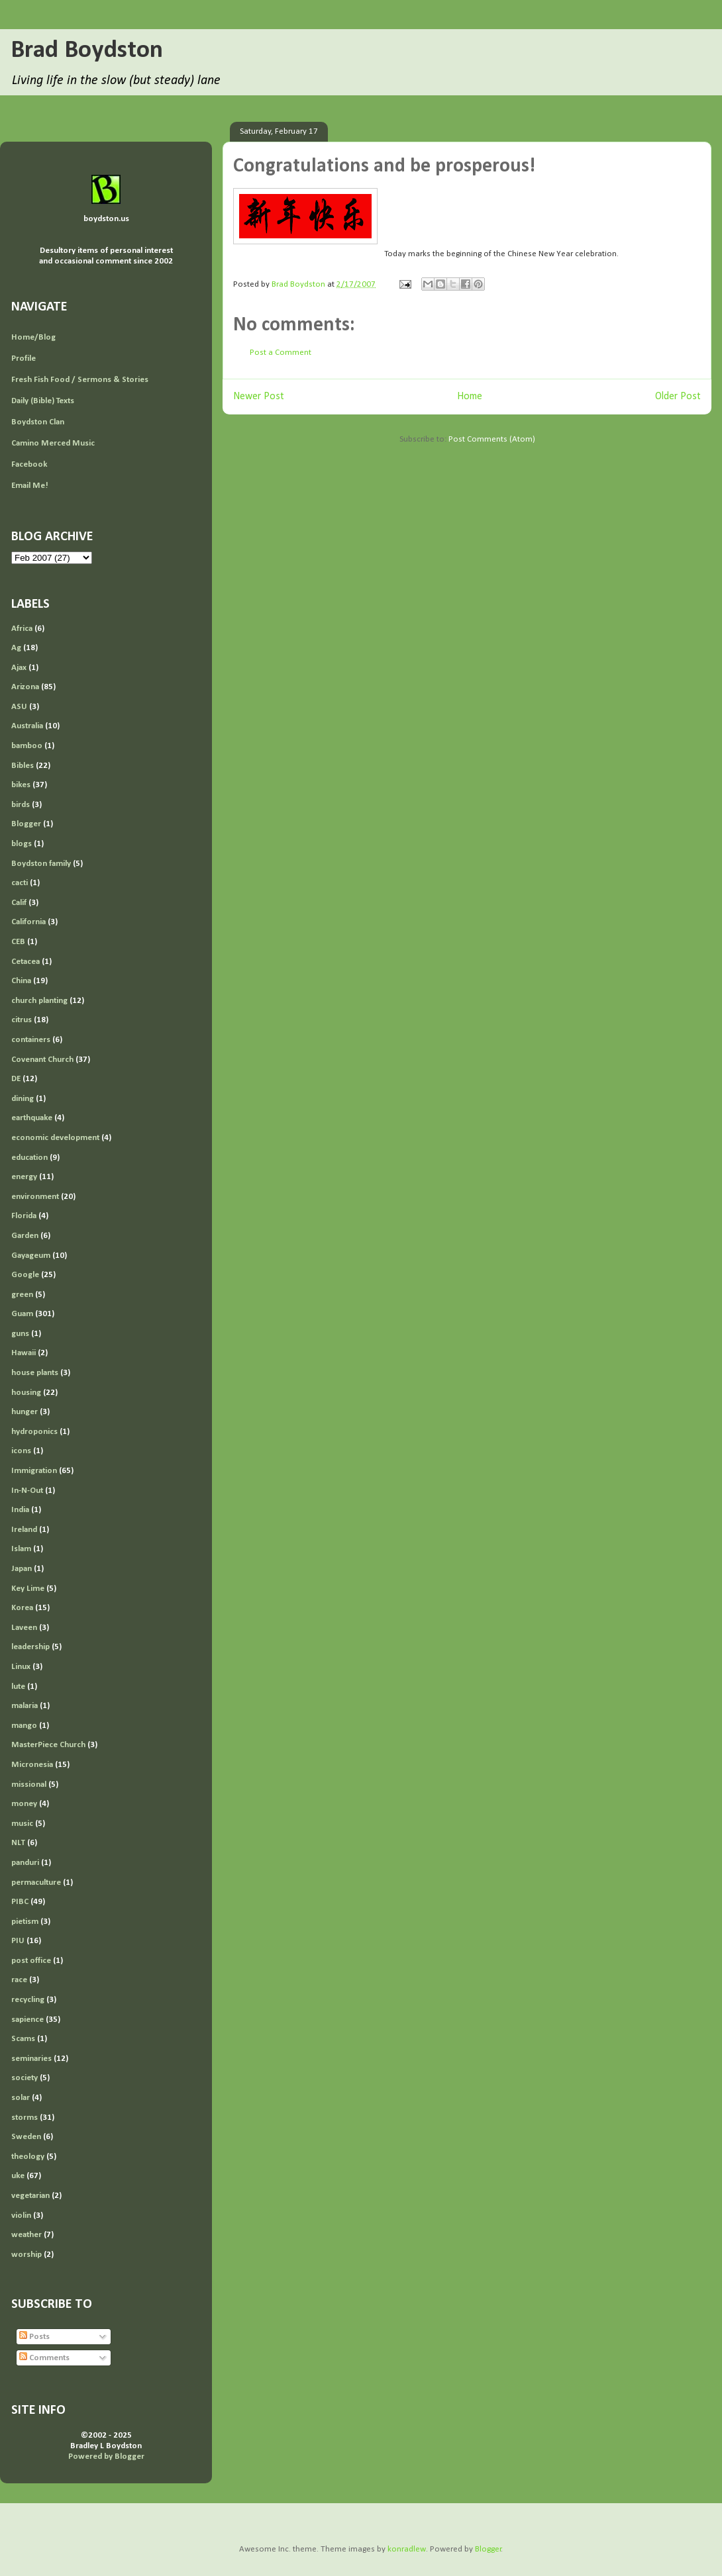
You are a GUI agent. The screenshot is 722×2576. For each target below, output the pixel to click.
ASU (19, 706)
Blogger (26, 824)
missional (28, 1784)
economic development (55, 1137)
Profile (23, 358)
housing (26, 1392)
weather (26, 2234)
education (29, 1157)
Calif (18, 902)
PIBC (19, 1901)
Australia (27, 726)
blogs (21, 843)
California (28, 922)
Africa (21, 628)
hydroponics (34, 1431)
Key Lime (27, 1588)
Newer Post (258, 396)
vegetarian (30, 2195)
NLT (18, 1842)
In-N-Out (27, 1490)
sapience (27, 2019)
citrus (21, 1020)
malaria (24, 1705)
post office (31, 1960)
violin (21, 2215)
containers (30, 1039)
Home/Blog (33, 337)
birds (20, 804)
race (19, 1980)
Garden (24, 1235)
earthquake (31, 1118)
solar (20, 2097)
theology (27, 2156)
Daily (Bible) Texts (42, 401)
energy (24, 1176)
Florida (23, 1216)
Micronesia (32, 1764)
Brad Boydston (87, 51)
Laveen (24, 1627)
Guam (22, 1314)
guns (20, 1333)
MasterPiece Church (48, 1745)
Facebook (29, 464)
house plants (34, 1372)
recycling (27, 1999)
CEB (18, 941)
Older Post (678, 396)
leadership (30, 1647)
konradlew (406, 2549)
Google (25, 1274)
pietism (24, 1921)
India (20, 1509)
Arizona (25, 687)
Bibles (22, 765)
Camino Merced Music (53, 443)
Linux (20, 1666)
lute (18, 1686)
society (24, 2078)
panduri (25, 1862)
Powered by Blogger (106, 2456)
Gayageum (30, 1255)
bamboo (26, 745)
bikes (20, 785)
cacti (19, 883)
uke (18, 2175)
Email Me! (29, 485)
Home (469, 396)
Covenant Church (42, 1059)
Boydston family (41, 863)
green (22, 1294)
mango (24, 1725)
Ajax (18, 667)
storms (24, 2117)
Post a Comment (280, 352)
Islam (21, 1549)
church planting (39, 1000)
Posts (34, 2336)
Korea (22, 1607)
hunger (24, 1411)
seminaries (31, 2058)
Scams (23, 2038)
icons (21, 1451)
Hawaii (23, 1353)
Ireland (24, 1529)
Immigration (34, 1470)
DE (16, 1078)
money (24, 1803)
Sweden (26, 2136)
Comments (44, 2358)
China (21, 981)
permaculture (36, 1882)
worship (26, 2254)
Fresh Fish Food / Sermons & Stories (79, 379)
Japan (21, 1568)
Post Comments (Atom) (491, 439)
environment (35, 1196)
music (22, 1823)
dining (22, 1098)
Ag (16, 648)
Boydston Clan (37, 422)
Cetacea (25, 961)
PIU (18, 1940)
